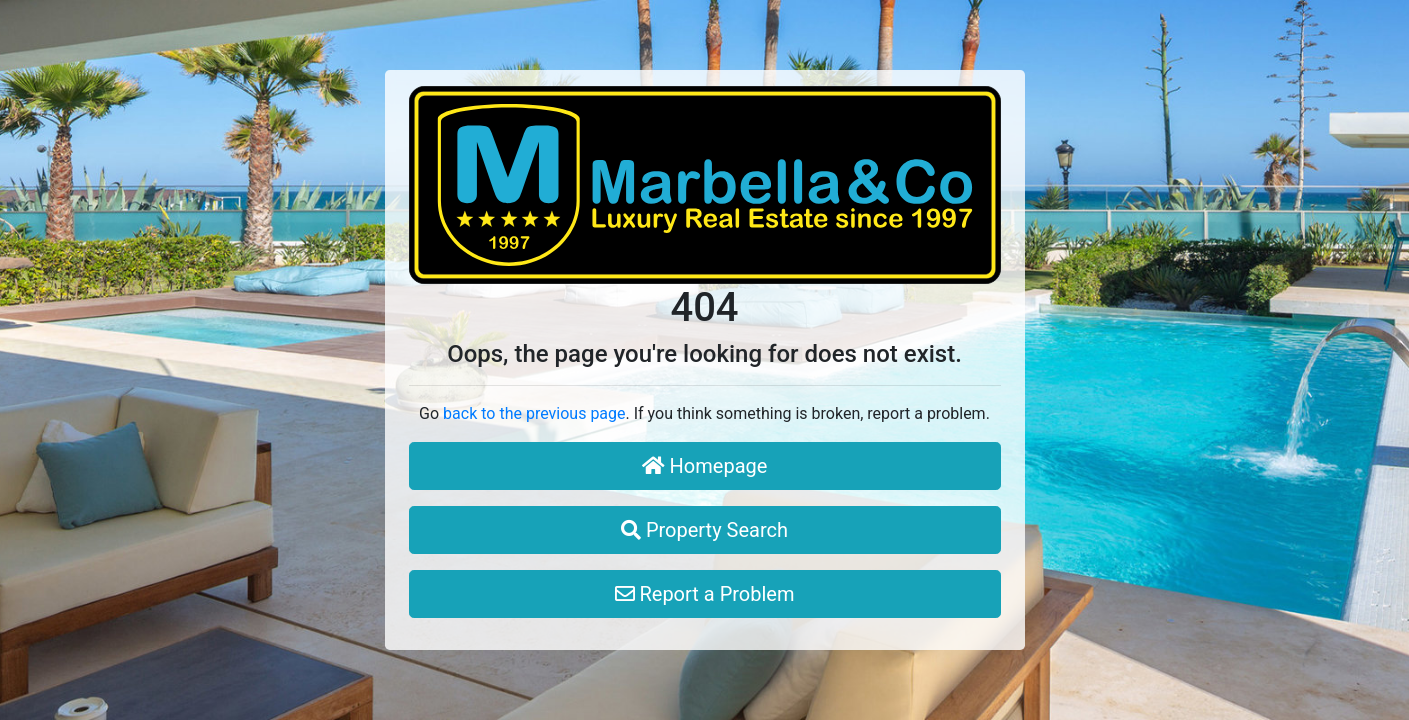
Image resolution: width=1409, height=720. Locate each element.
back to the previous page (534, 413)
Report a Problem (705, 594)
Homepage (705, 466)
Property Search (704, 530)
